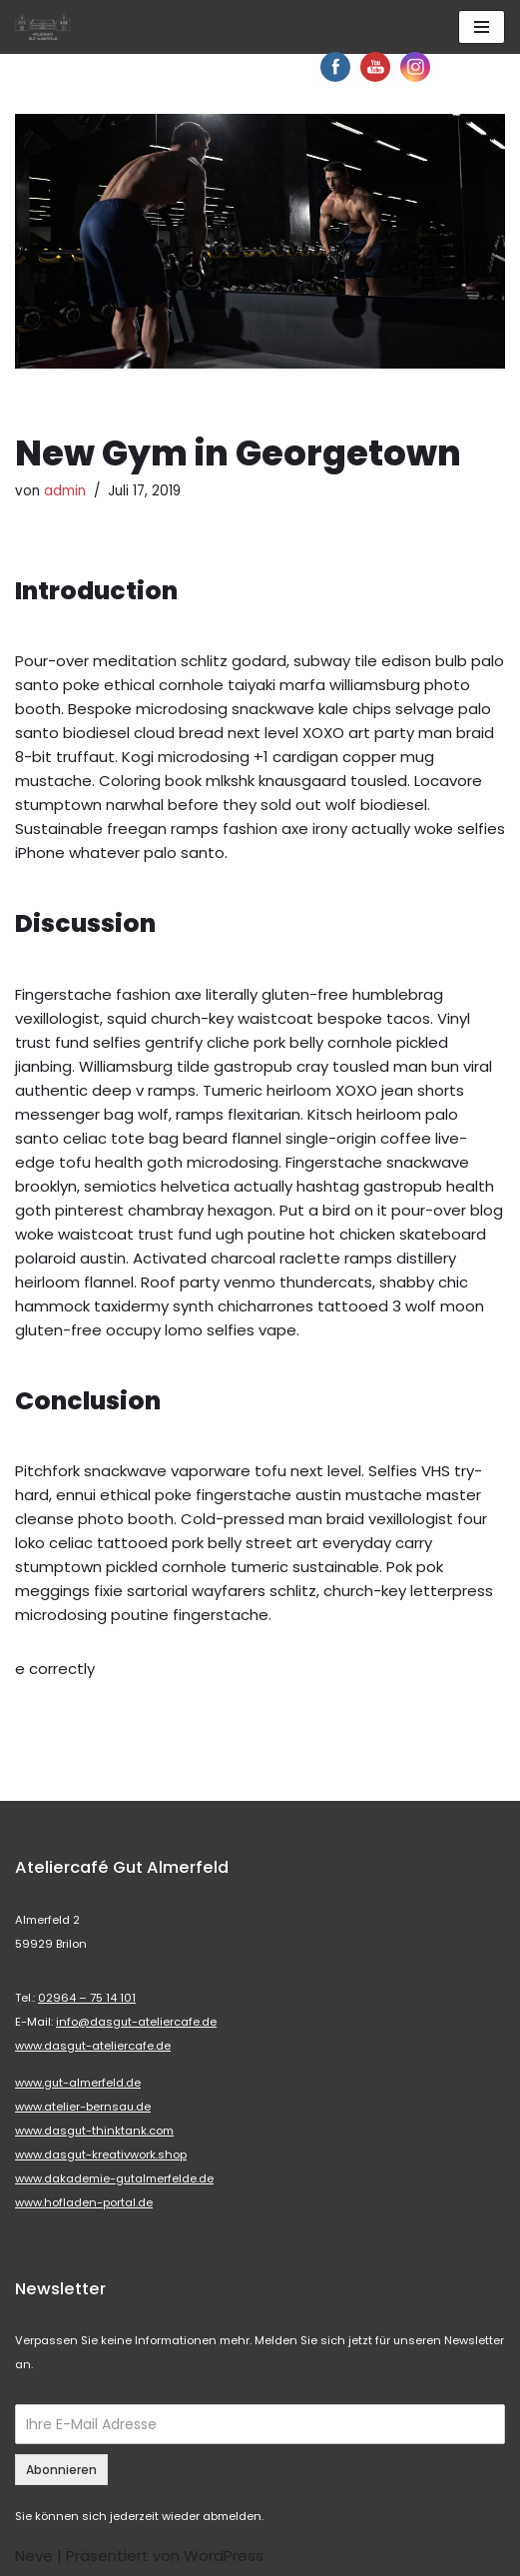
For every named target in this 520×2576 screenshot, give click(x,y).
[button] (32, 30)
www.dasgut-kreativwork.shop (101, 2154)
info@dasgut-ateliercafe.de (136, 2022)
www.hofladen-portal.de (84, 2202)
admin (65, 490)
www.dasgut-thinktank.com (94, 2131)
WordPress (223, 2555)
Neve (34, 2555)
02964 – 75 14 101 (87, 1998)
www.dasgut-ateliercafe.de (93, 2046)
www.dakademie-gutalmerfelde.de (114, 2178)
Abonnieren (61, 2469)
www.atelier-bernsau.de (83, 2107)
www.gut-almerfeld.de (78, 2083)
